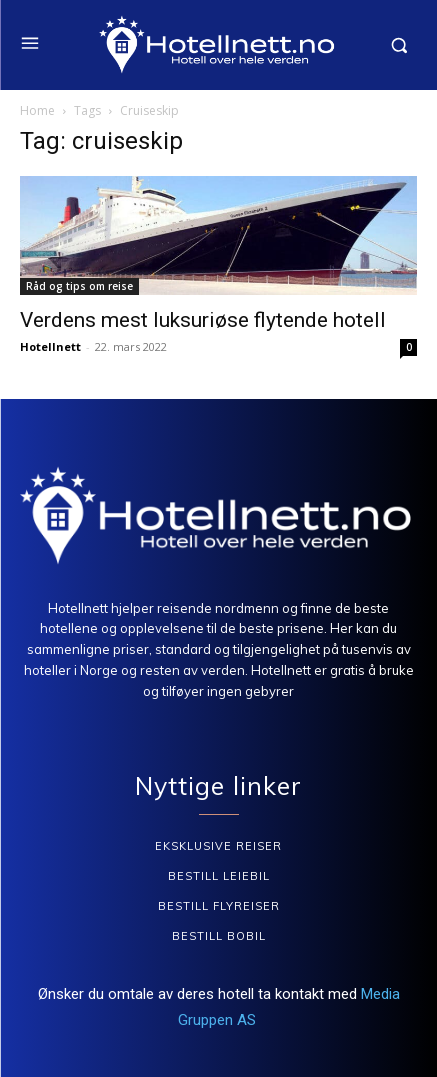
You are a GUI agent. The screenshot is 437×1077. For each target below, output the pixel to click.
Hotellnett (50, 346)
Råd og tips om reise (79, 286)
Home (37, 110)
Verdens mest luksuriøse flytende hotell (203, 320)
